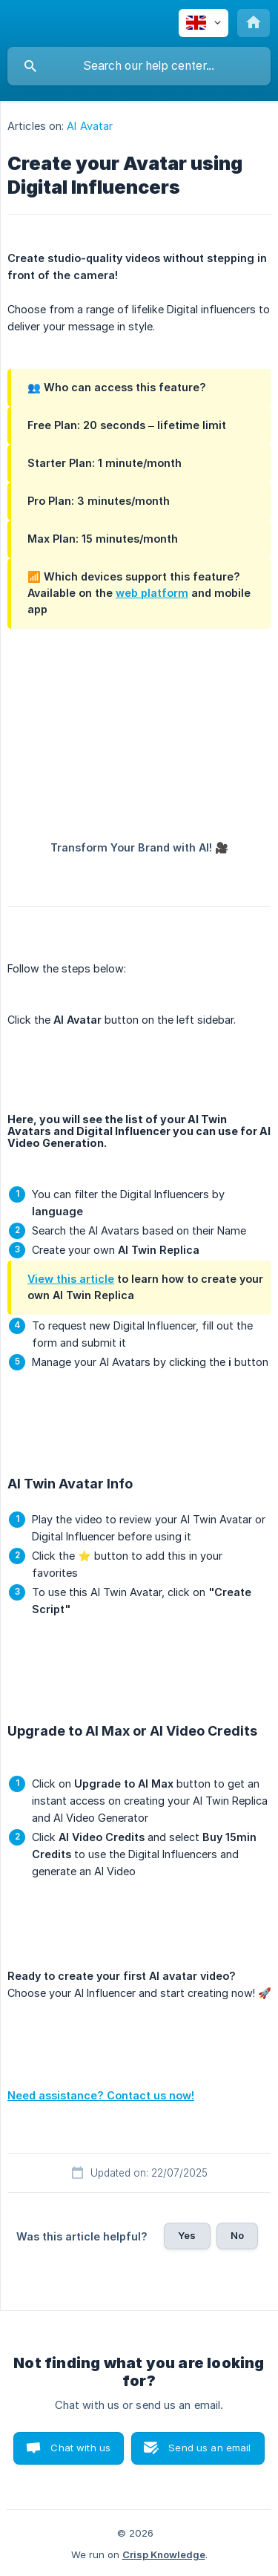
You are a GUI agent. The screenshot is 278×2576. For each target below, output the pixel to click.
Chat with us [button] (80, 2448)
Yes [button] (187, 2235)
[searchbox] (139, 66)
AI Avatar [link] (90, 126)
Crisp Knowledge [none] (163, 2554)
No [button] (237, 2235)
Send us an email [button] (209, 2448)
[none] (203, 23)
